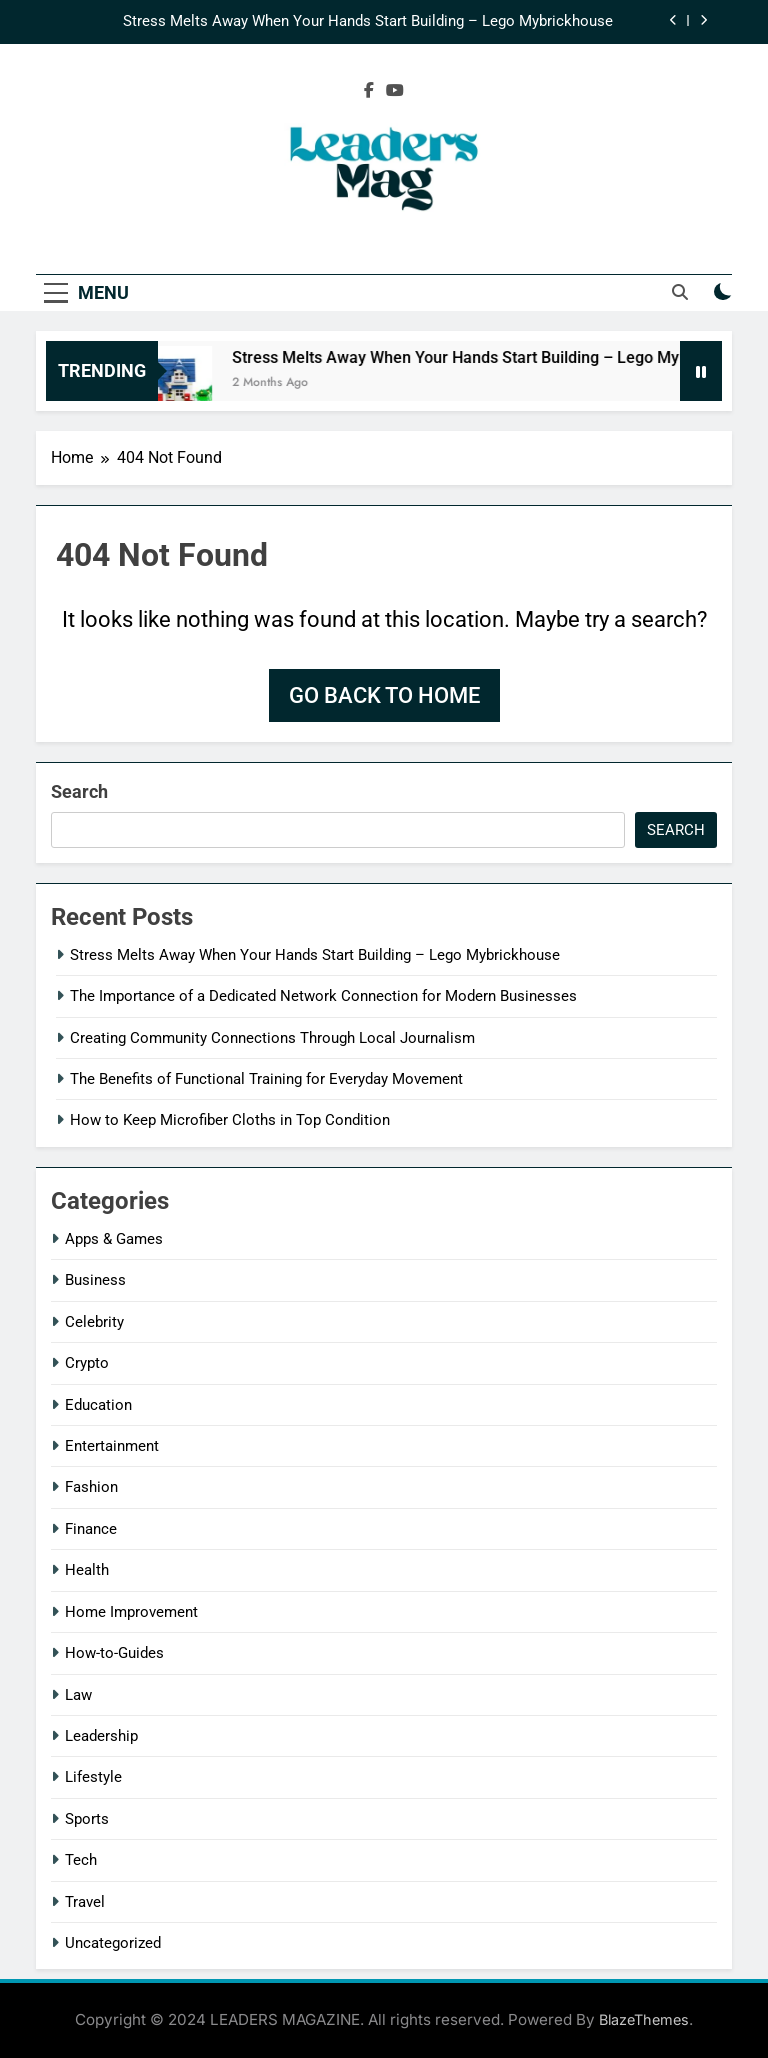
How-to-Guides (114, 1653)
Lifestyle (93, 1777)
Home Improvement (131, 1612)
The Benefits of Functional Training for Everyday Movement (266, 1079)
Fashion (91, 1487)
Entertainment (112, 1446)
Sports (87, 1819)
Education (98, 1405)
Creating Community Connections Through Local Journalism (272, 1038)
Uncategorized (113, 1943)
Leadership (101, 1736)
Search (79, 791)
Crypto (87, 1363)
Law (78, 1695)
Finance (91, 1529)
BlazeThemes (644, 2019)
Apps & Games (114, 1239)
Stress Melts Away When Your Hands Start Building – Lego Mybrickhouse (370, 22)
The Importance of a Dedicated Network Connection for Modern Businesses (323, 996)
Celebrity (94, 1322)
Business (95, 1280)
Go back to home (384, 695)
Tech (81, 1860)
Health (87, 1570)
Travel (85, 1902)
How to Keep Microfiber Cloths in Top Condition (230, 1120)
